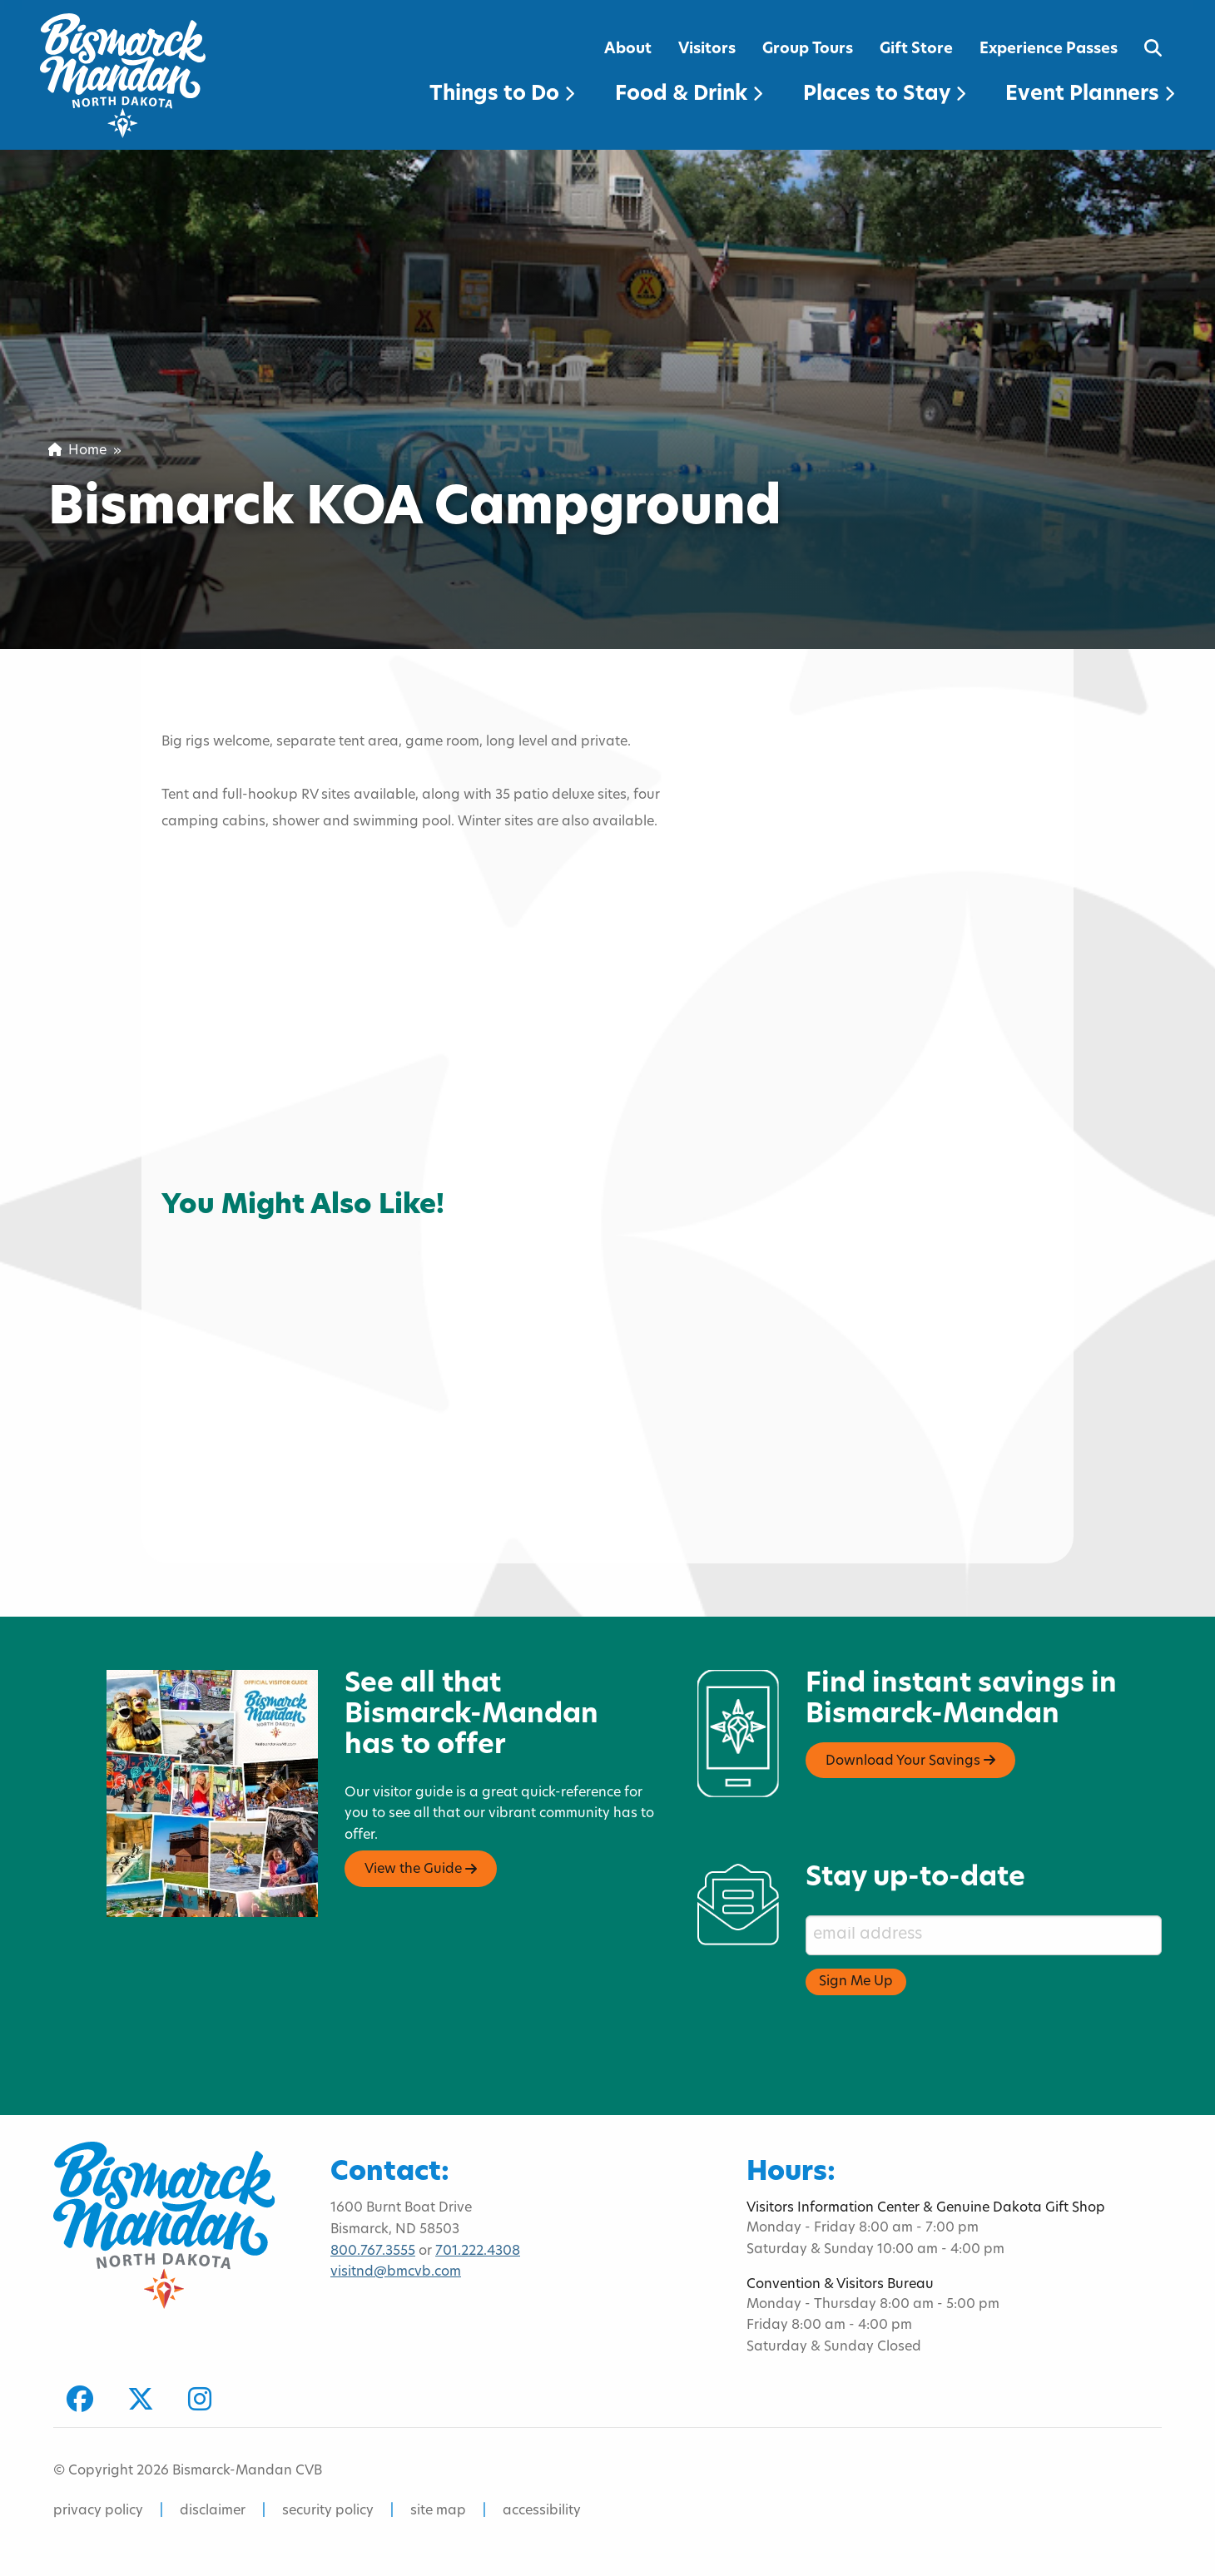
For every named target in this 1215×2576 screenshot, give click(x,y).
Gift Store (916, 49)
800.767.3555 (372, 2251)
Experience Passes (1048, 49)
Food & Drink (688, 95)
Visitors (707, 49)
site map (438, 2511)
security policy (328, 2511)
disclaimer (212, 2511)
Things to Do (501, 95)
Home (77, 451)
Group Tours (807, 49)
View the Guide (420, 1869)
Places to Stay (884, 95)
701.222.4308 (477, 2251)
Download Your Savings (910, 1760)
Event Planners (1089, 95)
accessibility (542, 2511)
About (628, 49)
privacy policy (98, 2511)
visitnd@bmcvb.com (395, 2272)
